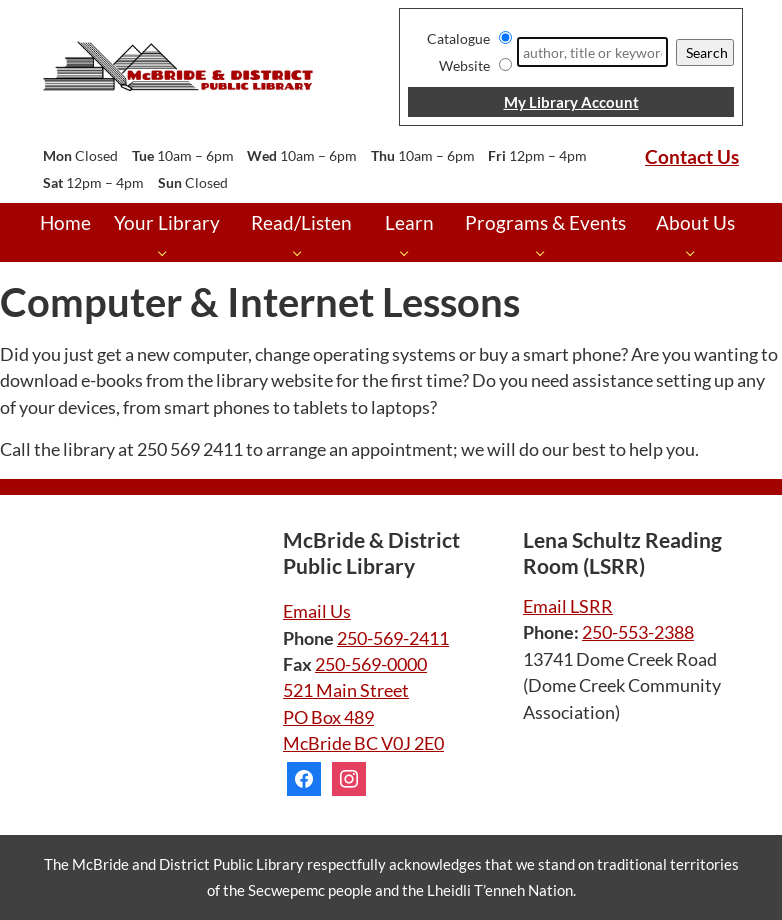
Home (65, 222)
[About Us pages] (695, 252)
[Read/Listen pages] (302, 252)
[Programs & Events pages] (545, 252)
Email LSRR (568, 606)
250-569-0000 (371, 664)
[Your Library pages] (167, 252)
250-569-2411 (393, 638)
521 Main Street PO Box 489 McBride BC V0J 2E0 (363, 717)
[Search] (592, 52)
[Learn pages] (409, 252)
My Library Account (571, 102)
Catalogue (458, 38)
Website (464, 65)
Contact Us (692, 156)
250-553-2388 (638, 632)
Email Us (317, 611)
